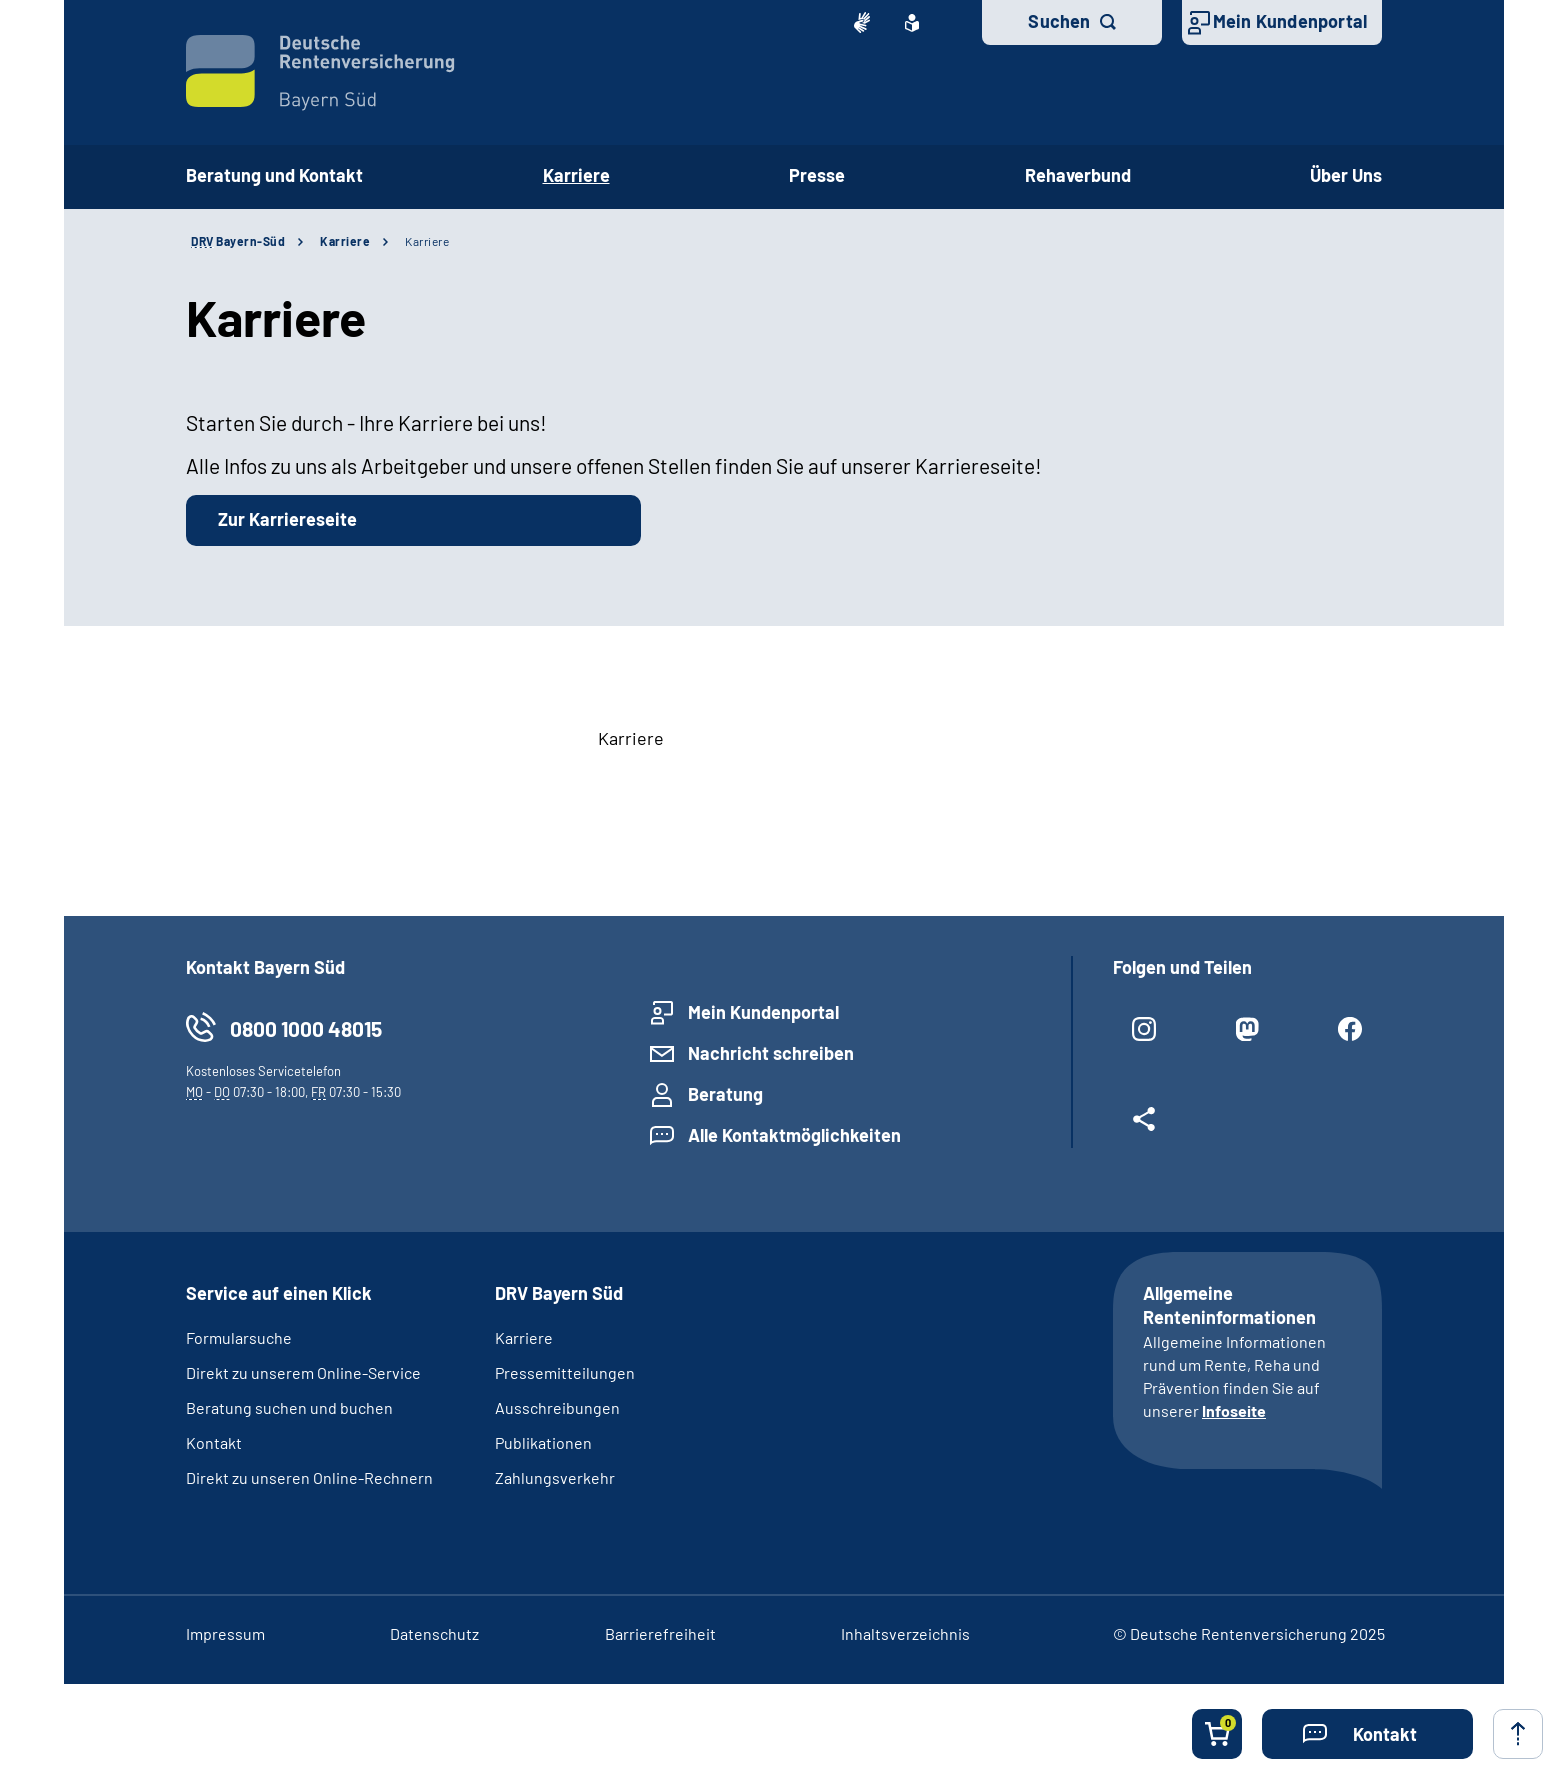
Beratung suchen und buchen (289, 1407)
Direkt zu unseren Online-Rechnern (309, 1477)
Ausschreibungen (557, 1407)
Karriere (345, 241)
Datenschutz (434, 1633)
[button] (1367, 1734)
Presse (817, 175)
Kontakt (214, 1442)
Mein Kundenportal (1290, 21)
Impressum (225, 1633)
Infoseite (1234, 1410)
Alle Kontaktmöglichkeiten (794, 1135)
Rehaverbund (1078, 175)
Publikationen (543, 1442)
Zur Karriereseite (287, 519)
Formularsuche (239, 1337)
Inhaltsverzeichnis (905, 1633)
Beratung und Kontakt (274, 175)
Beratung (725, 1094)
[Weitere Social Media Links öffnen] (1144, 1127)
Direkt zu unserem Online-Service (303, 1372)
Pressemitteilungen (565, 1372)
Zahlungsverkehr (555, 1477)
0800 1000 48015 (306, 1028)
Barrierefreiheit (660, 1633)
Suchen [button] (1059, 21)
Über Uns (1346, 175)
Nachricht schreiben (771, 1053)
